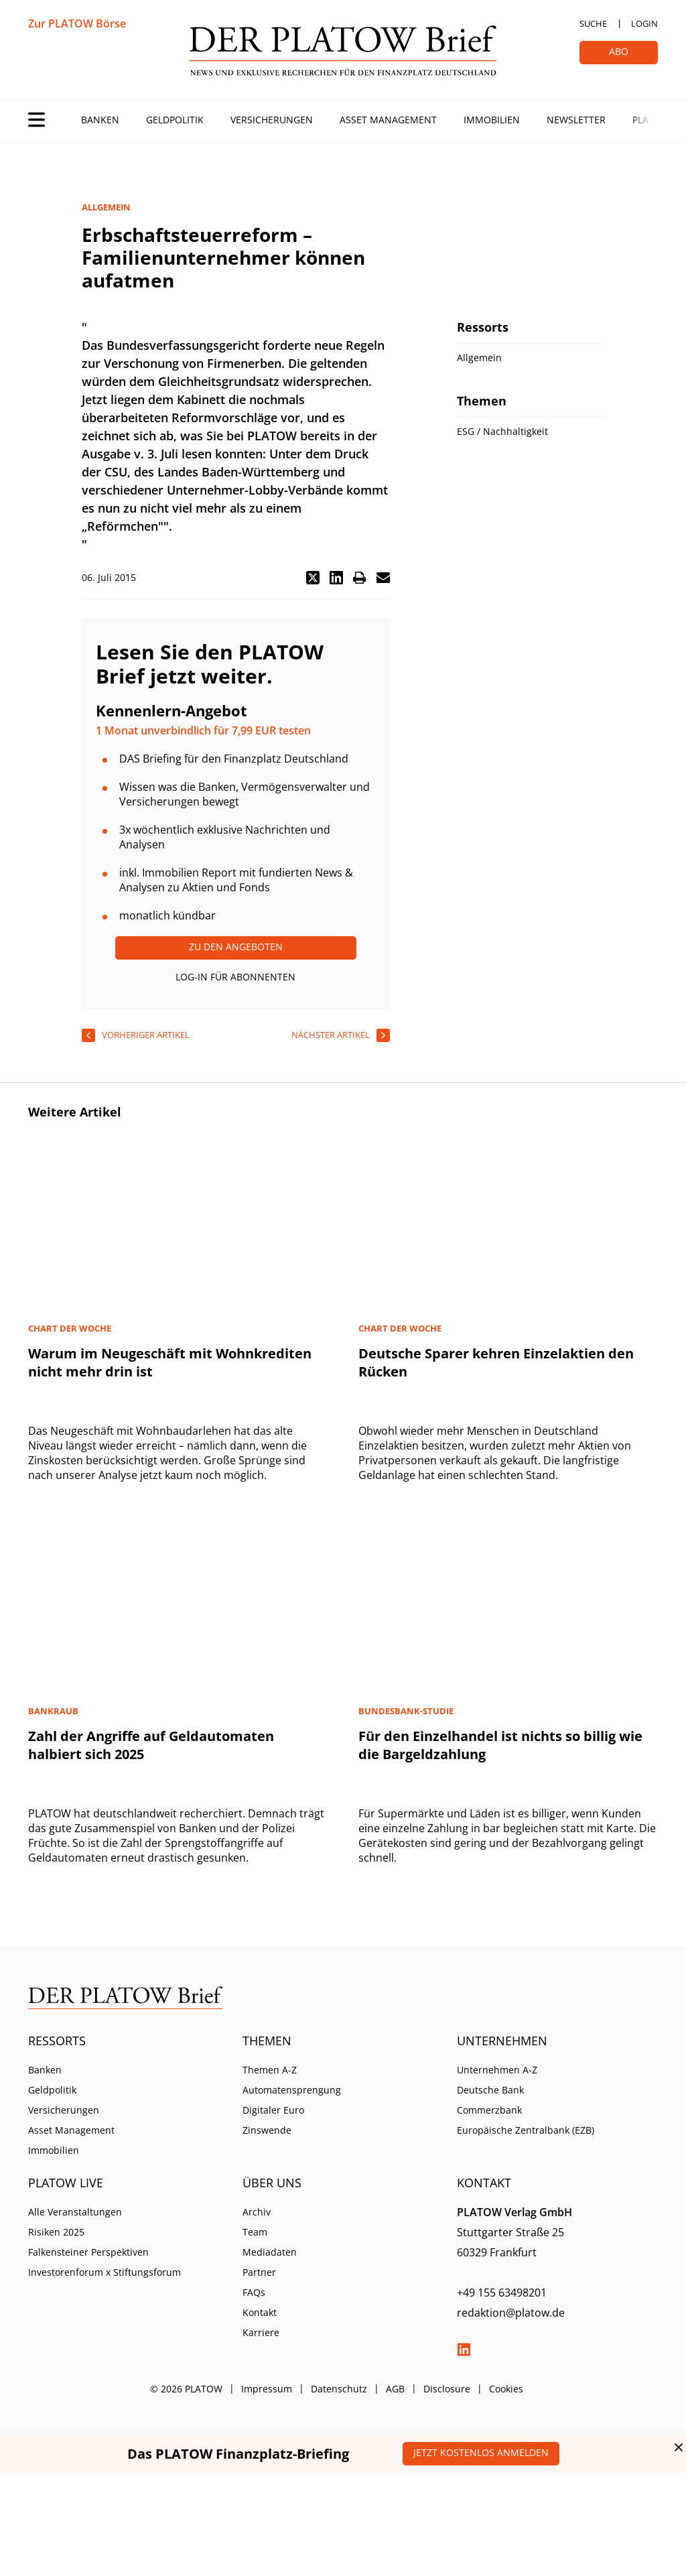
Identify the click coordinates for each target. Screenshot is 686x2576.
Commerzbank (489, 2110)
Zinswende (267, 2130)
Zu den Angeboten (236, 946)
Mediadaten (270, 2252)
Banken (100, 119)
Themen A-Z (270, 2069)
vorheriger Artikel (146, 1035)
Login (644, 23)
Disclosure (446, 2388)
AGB (395, 2388)
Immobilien (492, 119)
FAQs (254, 2292)
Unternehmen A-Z (497, 2069)
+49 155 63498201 (502, 2292)
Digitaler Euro (273, 2110)
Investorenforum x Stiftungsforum (104, 2272)
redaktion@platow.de (511, 2312)
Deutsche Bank (490, 2089)
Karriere (261, 2332)
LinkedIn (463, 2349)
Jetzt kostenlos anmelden (481, 2452)
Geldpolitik (175, 119)
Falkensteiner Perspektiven (88, 2252)
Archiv (257, 2211)
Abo (618, 51)
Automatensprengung (292, 2089)
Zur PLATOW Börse (77, 23)
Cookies (506, 2388)
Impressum (266, 2388)
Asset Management (388, 119)
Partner (259, 2272)
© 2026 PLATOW (186, 2388)
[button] (313, 577)
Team (255, 2232)
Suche (593, 23)
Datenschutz (339, 2388)
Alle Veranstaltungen (75, 2211)
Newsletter (576, 119)
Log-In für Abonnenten (235, 976)
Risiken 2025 (56, 2232)
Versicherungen (271, 119)
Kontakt (260, 2312)
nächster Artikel (330, 1035)
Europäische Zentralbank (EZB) (525, 2130)
